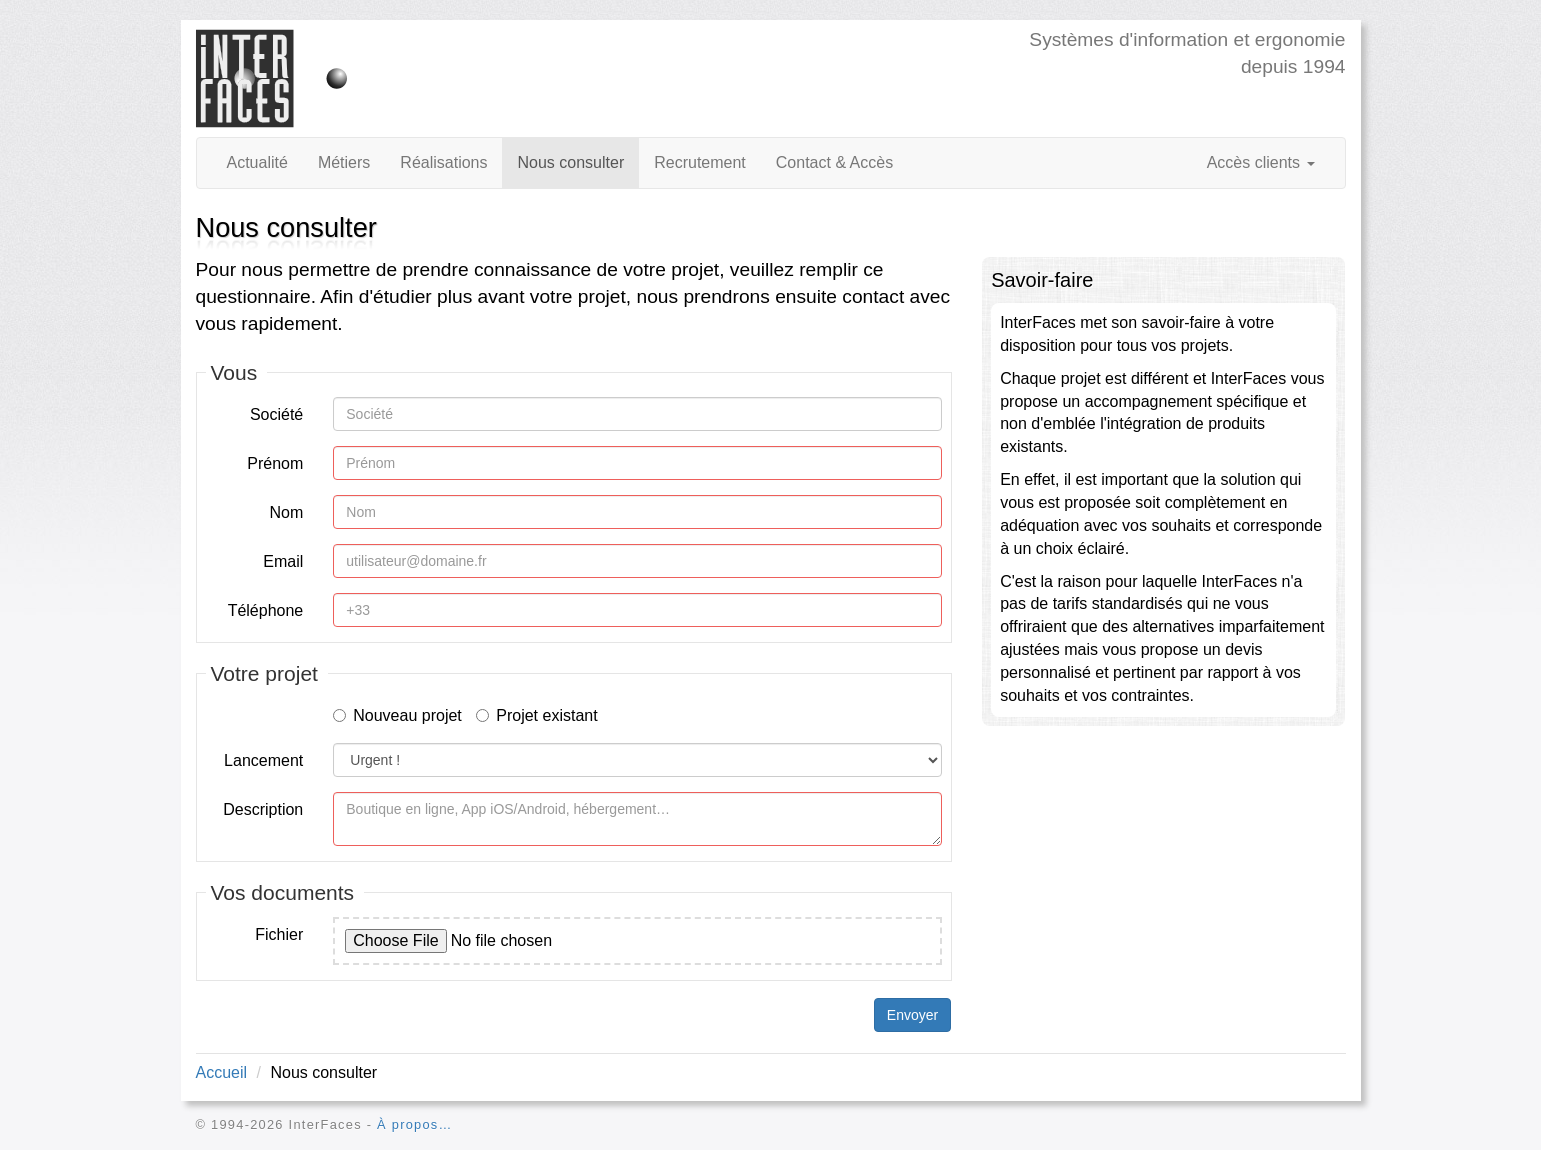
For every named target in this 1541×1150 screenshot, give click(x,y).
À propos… (415, 1124)
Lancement (263, 760)
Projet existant (536, 715)
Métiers (344, 162)
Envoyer (912, 1015)
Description (263, 809)
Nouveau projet (397, 715)
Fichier (279, 934)
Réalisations (443, 162)
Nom (286, 512)
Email (283, 561)
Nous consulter (570, 162)
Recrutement (700, 162)
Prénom (275, 463)
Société (276, 414)
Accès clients (1261, 162)
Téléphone (266, 610)
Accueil (222, 1072)
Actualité (257, 162)
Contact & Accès (834, 162)
